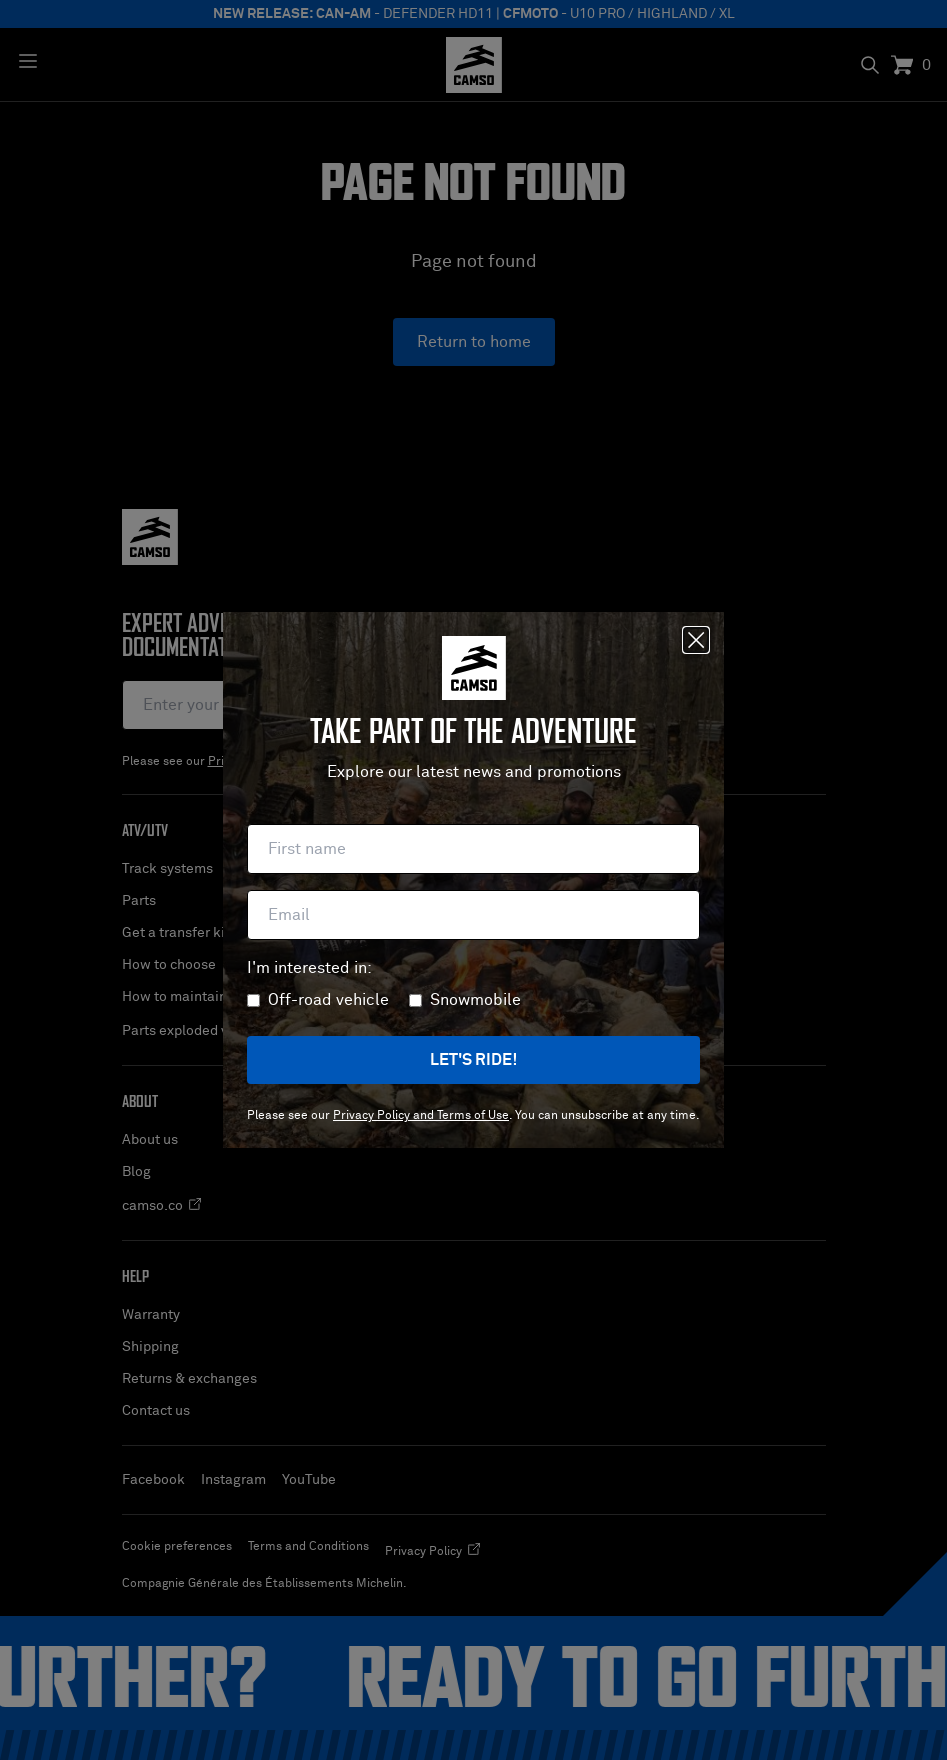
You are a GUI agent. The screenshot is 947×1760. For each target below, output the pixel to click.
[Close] (696, 640)
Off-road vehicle (328, 1000)
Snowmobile (475, 1000)
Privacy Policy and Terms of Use (421, 1116)
